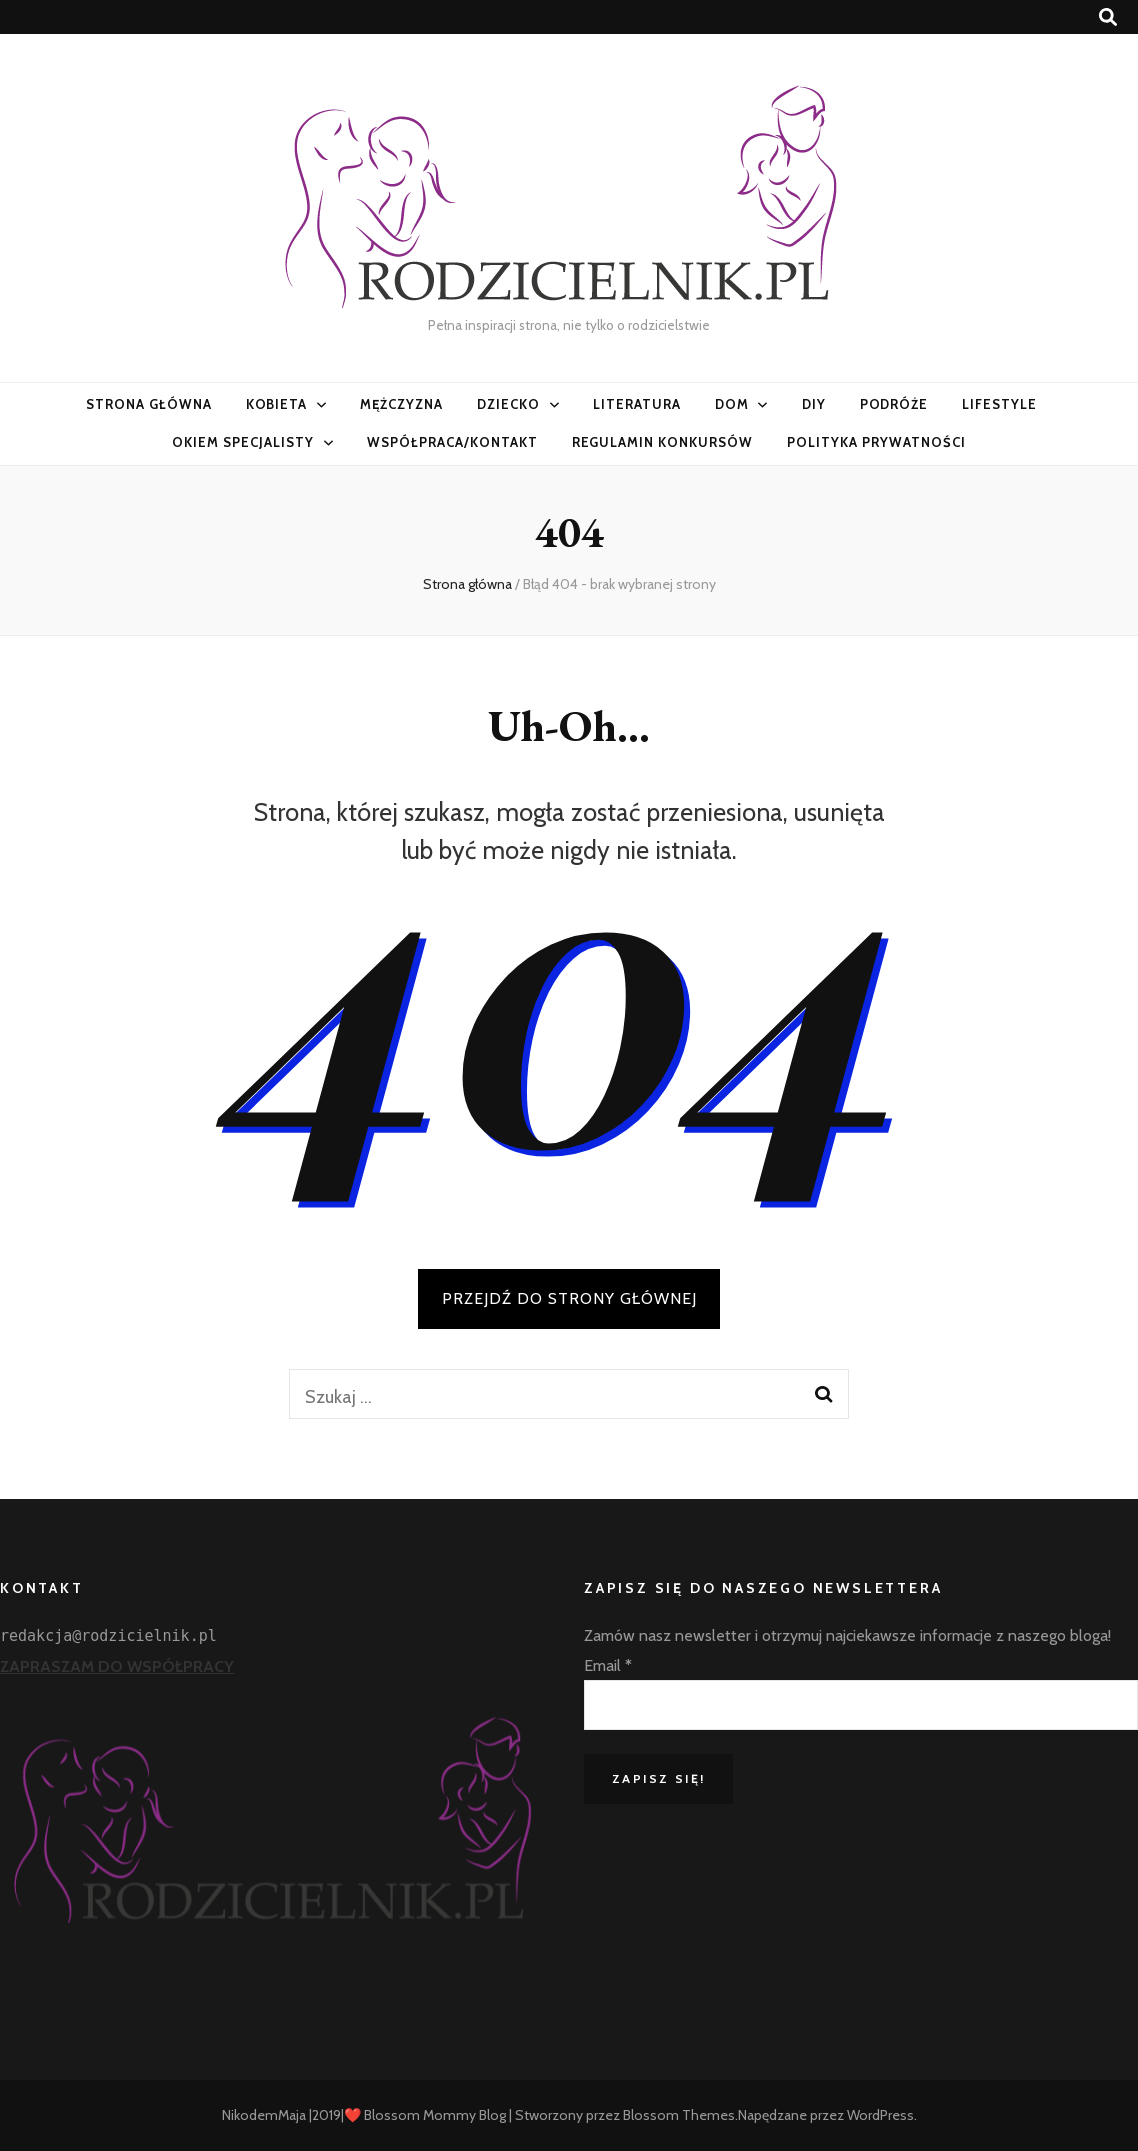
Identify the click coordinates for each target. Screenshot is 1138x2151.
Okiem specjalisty (243, 442)
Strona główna (149, 404)
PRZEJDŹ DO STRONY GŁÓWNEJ (569, 1298)
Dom (732, 404)
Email (608, 1665)
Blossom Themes (679, 2115)
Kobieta (277, 404)
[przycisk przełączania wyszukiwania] (1108, 17)
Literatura (637, 404)
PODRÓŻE (894, 404)
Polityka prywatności (876, 442)
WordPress (880, 2115)
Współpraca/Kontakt (452, 442)
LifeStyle (999, 404)
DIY (814, 404)
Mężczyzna (401, 404)
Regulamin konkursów (663, 442)
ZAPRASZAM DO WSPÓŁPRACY (117, 1666)
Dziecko (508, 404)
